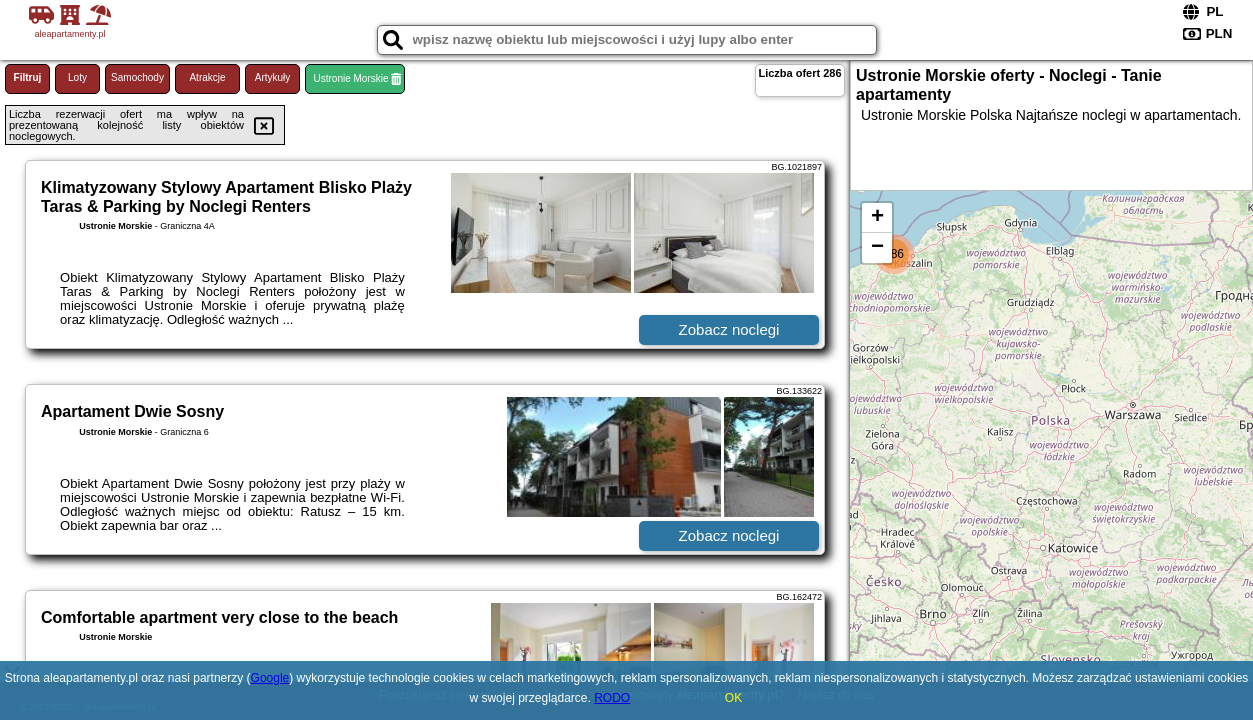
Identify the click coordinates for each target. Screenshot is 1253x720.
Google (270, 678)
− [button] (877, 248)
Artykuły (273, 77)
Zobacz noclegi (729, 329)
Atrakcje (207, 77)
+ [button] (877, 218)
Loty (77, 77)
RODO (612, 698)
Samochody (137, 77)
